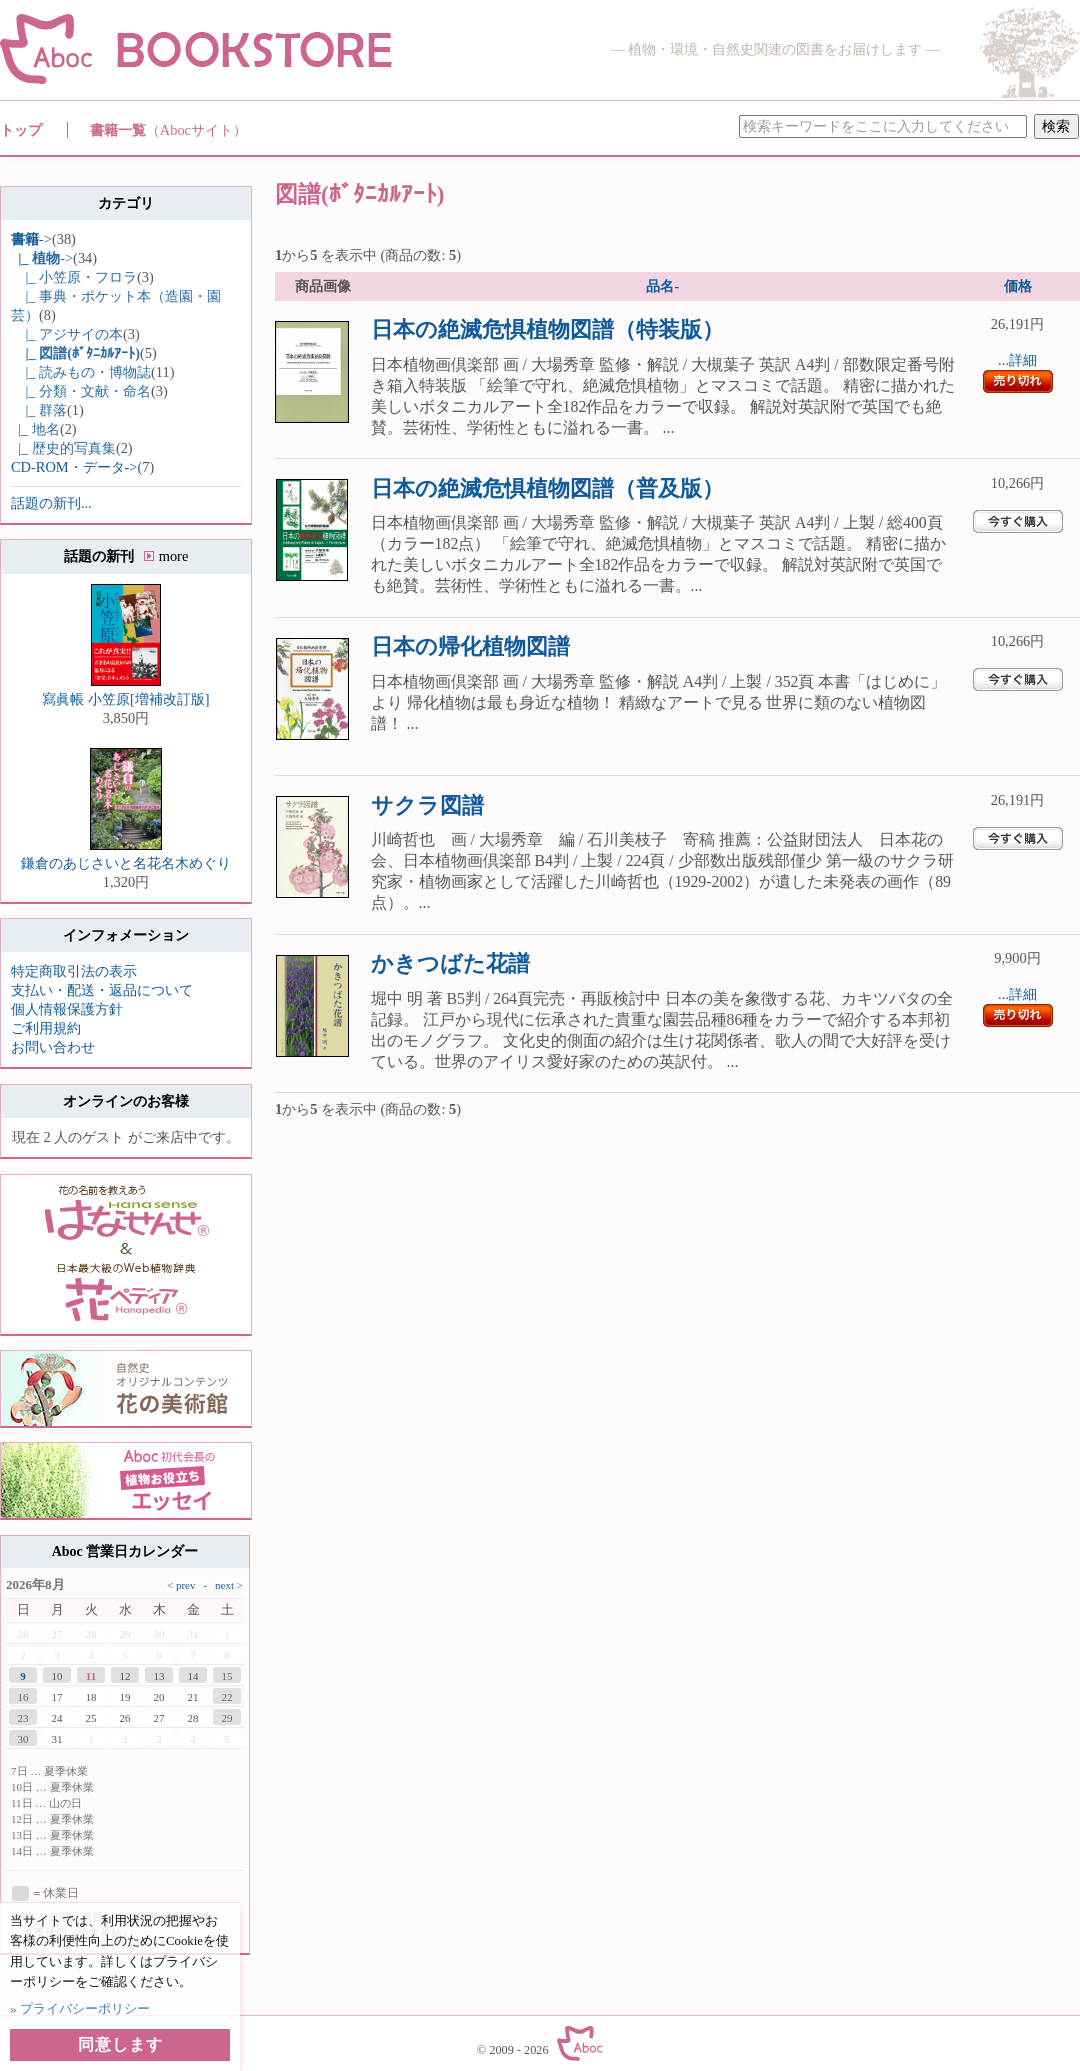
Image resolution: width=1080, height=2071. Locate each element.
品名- (662, 286)
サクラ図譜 (427, 806)
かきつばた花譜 (450, 964)
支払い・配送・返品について (102, 990)
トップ (21, 130)
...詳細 (1017, 360)
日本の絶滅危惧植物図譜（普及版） (547, 489)
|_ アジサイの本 (67, 334)
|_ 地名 (35, 429)
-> (31, 239)
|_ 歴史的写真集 (63, 448)
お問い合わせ (53, 1047)
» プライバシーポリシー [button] (80, 2008)
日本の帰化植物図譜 (470, 647)
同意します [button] (120, 2044)
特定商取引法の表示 (74, 971)
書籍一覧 (168, 130)
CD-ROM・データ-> (74, 467)
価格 (1018, 286)
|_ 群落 (39, 410)
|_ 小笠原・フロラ (74, 277)
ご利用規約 (46, 1028)
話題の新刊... (51, 503)
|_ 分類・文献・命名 (81, 391)
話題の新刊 (126, 556)
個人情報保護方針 (67, 1009)
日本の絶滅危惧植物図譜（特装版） (547, 330)
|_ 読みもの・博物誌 (81, 372)
